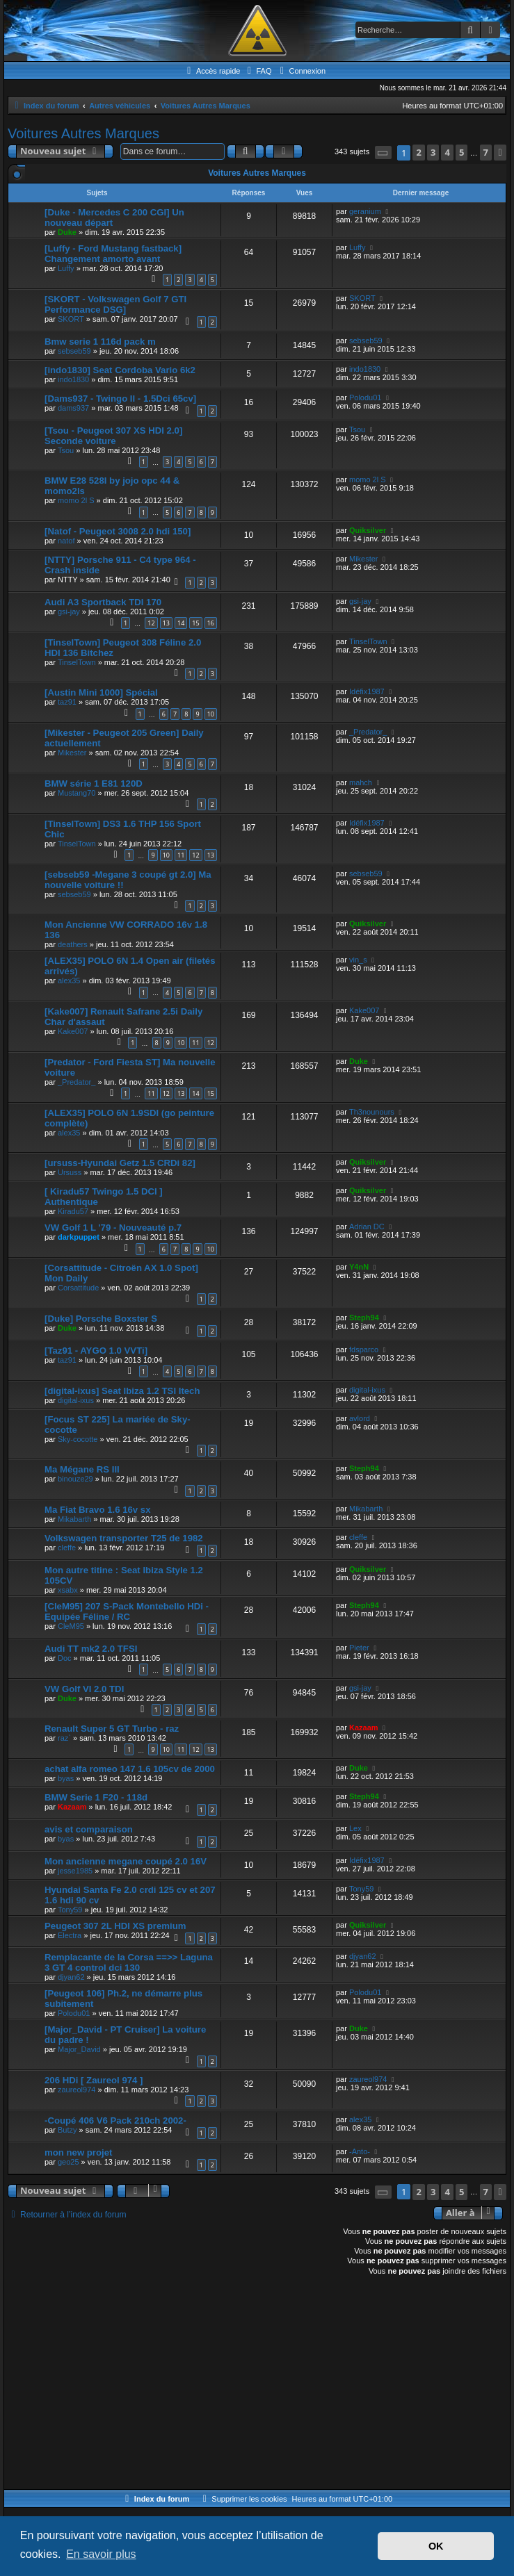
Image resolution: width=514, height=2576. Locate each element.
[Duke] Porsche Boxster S (101, 1318)
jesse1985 (75, 1871)
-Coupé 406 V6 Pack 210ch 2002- (115, 2120)
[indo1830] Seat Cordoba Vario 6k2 (120, 370)
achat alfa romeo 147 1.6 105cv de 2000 (130, 1769)
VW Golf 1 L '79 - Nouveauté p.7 (113, 1227)
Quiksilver (367, 530)
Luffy (66, 268)
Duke (67, 232)
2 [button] (418, 152)
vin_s (358, 959)
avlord (359, 1418)
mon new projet (78, 2152)
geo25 (68, 2162)
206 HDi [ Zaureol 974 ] (94, 2080)
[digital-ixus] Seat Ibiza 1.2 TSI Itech (122, 1391)
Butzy (67, 2130)
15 (195, 622)
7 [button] (485, 152)
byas (66, 1778)
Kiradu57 (73, 1211)
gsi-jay (69, 611)
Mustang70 (76, 793)
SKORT (71, 319)
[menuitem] (257, 71)
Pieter (359, 1647)
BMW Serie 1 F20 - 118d (96, 1797)
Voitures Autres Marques (83, 133)
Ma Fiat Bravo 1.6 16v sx (97, 1509)
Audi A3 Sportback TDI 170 (103, 602)
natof (66, 540)
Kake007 (73, 1031)
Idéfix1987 (367, 691)
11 (180, 855)
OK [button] (436, 2546)
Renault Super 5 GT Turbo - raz (112, 1728)
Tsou (66, 450)
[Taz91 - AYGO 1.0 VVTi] (96, 1350)
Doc (65, 1658)
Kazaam (363, 1727)
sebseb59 (74, 351)
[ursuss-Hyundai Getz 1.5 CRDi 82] (120, 1163)
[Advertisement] (257, 2385)
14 (180, 622)
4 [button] (446, 152)
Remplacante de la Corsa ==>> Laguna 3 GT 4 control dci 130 (129, 1962)
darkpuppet (78, 1237)
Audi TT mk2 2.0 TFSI (91, 1648)
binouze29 (75, 1479)
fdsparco (363, 1349)
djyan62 (71, 1977)
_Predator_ (368, 732)
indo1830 (73, 379)
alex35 (69, 980)
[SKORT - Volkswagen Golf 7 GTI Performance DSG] (115, 304)
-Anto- (359, 2151)
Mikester (363, 559)
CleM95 (71, 1626)
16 (210, 622)
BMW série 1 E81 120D (94, 783)
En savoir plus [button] (101, 2554)
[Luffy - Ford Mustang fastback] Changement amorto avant (113, 253)
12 (150, 622)
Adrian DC (367, 1226)
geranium (365, 211)
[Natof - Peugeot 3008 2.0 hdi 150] (118, 531)
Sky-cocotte (77, 1439)
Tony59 (70, 1909)
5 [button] (461, 152)
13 (166, 622)
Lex (355, 1828)
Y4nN (359, 1267)
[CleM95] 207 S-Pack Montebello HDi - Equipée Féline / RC (127, 1611)
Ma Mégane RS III (82, 1469)
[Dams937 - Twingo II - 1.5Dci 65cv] (120, 398)
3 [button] (433, 152)
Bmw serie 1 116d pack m (100, 341)
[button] (383, 152)
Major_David (79, 2049)
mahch (360, 782)
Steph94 (364, 1317)
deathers (73, 944)
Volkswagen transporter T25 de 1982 (124, 1538)
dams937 (73, 408)
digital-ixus (76, 1400)
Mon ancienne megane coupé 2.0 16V (126, 1861)
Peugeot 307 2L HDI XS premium (115, 1926)
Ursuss (69, 1172)
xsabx (68, 1590)
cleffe (67, 1547)
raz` (64, 1738)
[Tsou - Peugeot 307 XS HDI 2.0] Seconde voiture (113, 435)
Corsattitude (78, 1287)
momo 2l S (76, 500)
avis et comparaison (89, 1829)
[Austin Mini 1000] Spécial (101, 692)
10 (210, 714)
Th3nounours (371, 1112)
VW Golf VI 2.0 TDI (84, 1689)
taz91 (67, 702)
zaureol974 (76, 2089)
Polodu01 (365, 397)
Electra (69, 1935)
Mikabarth (74, 1519)
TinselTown (77, 662)
